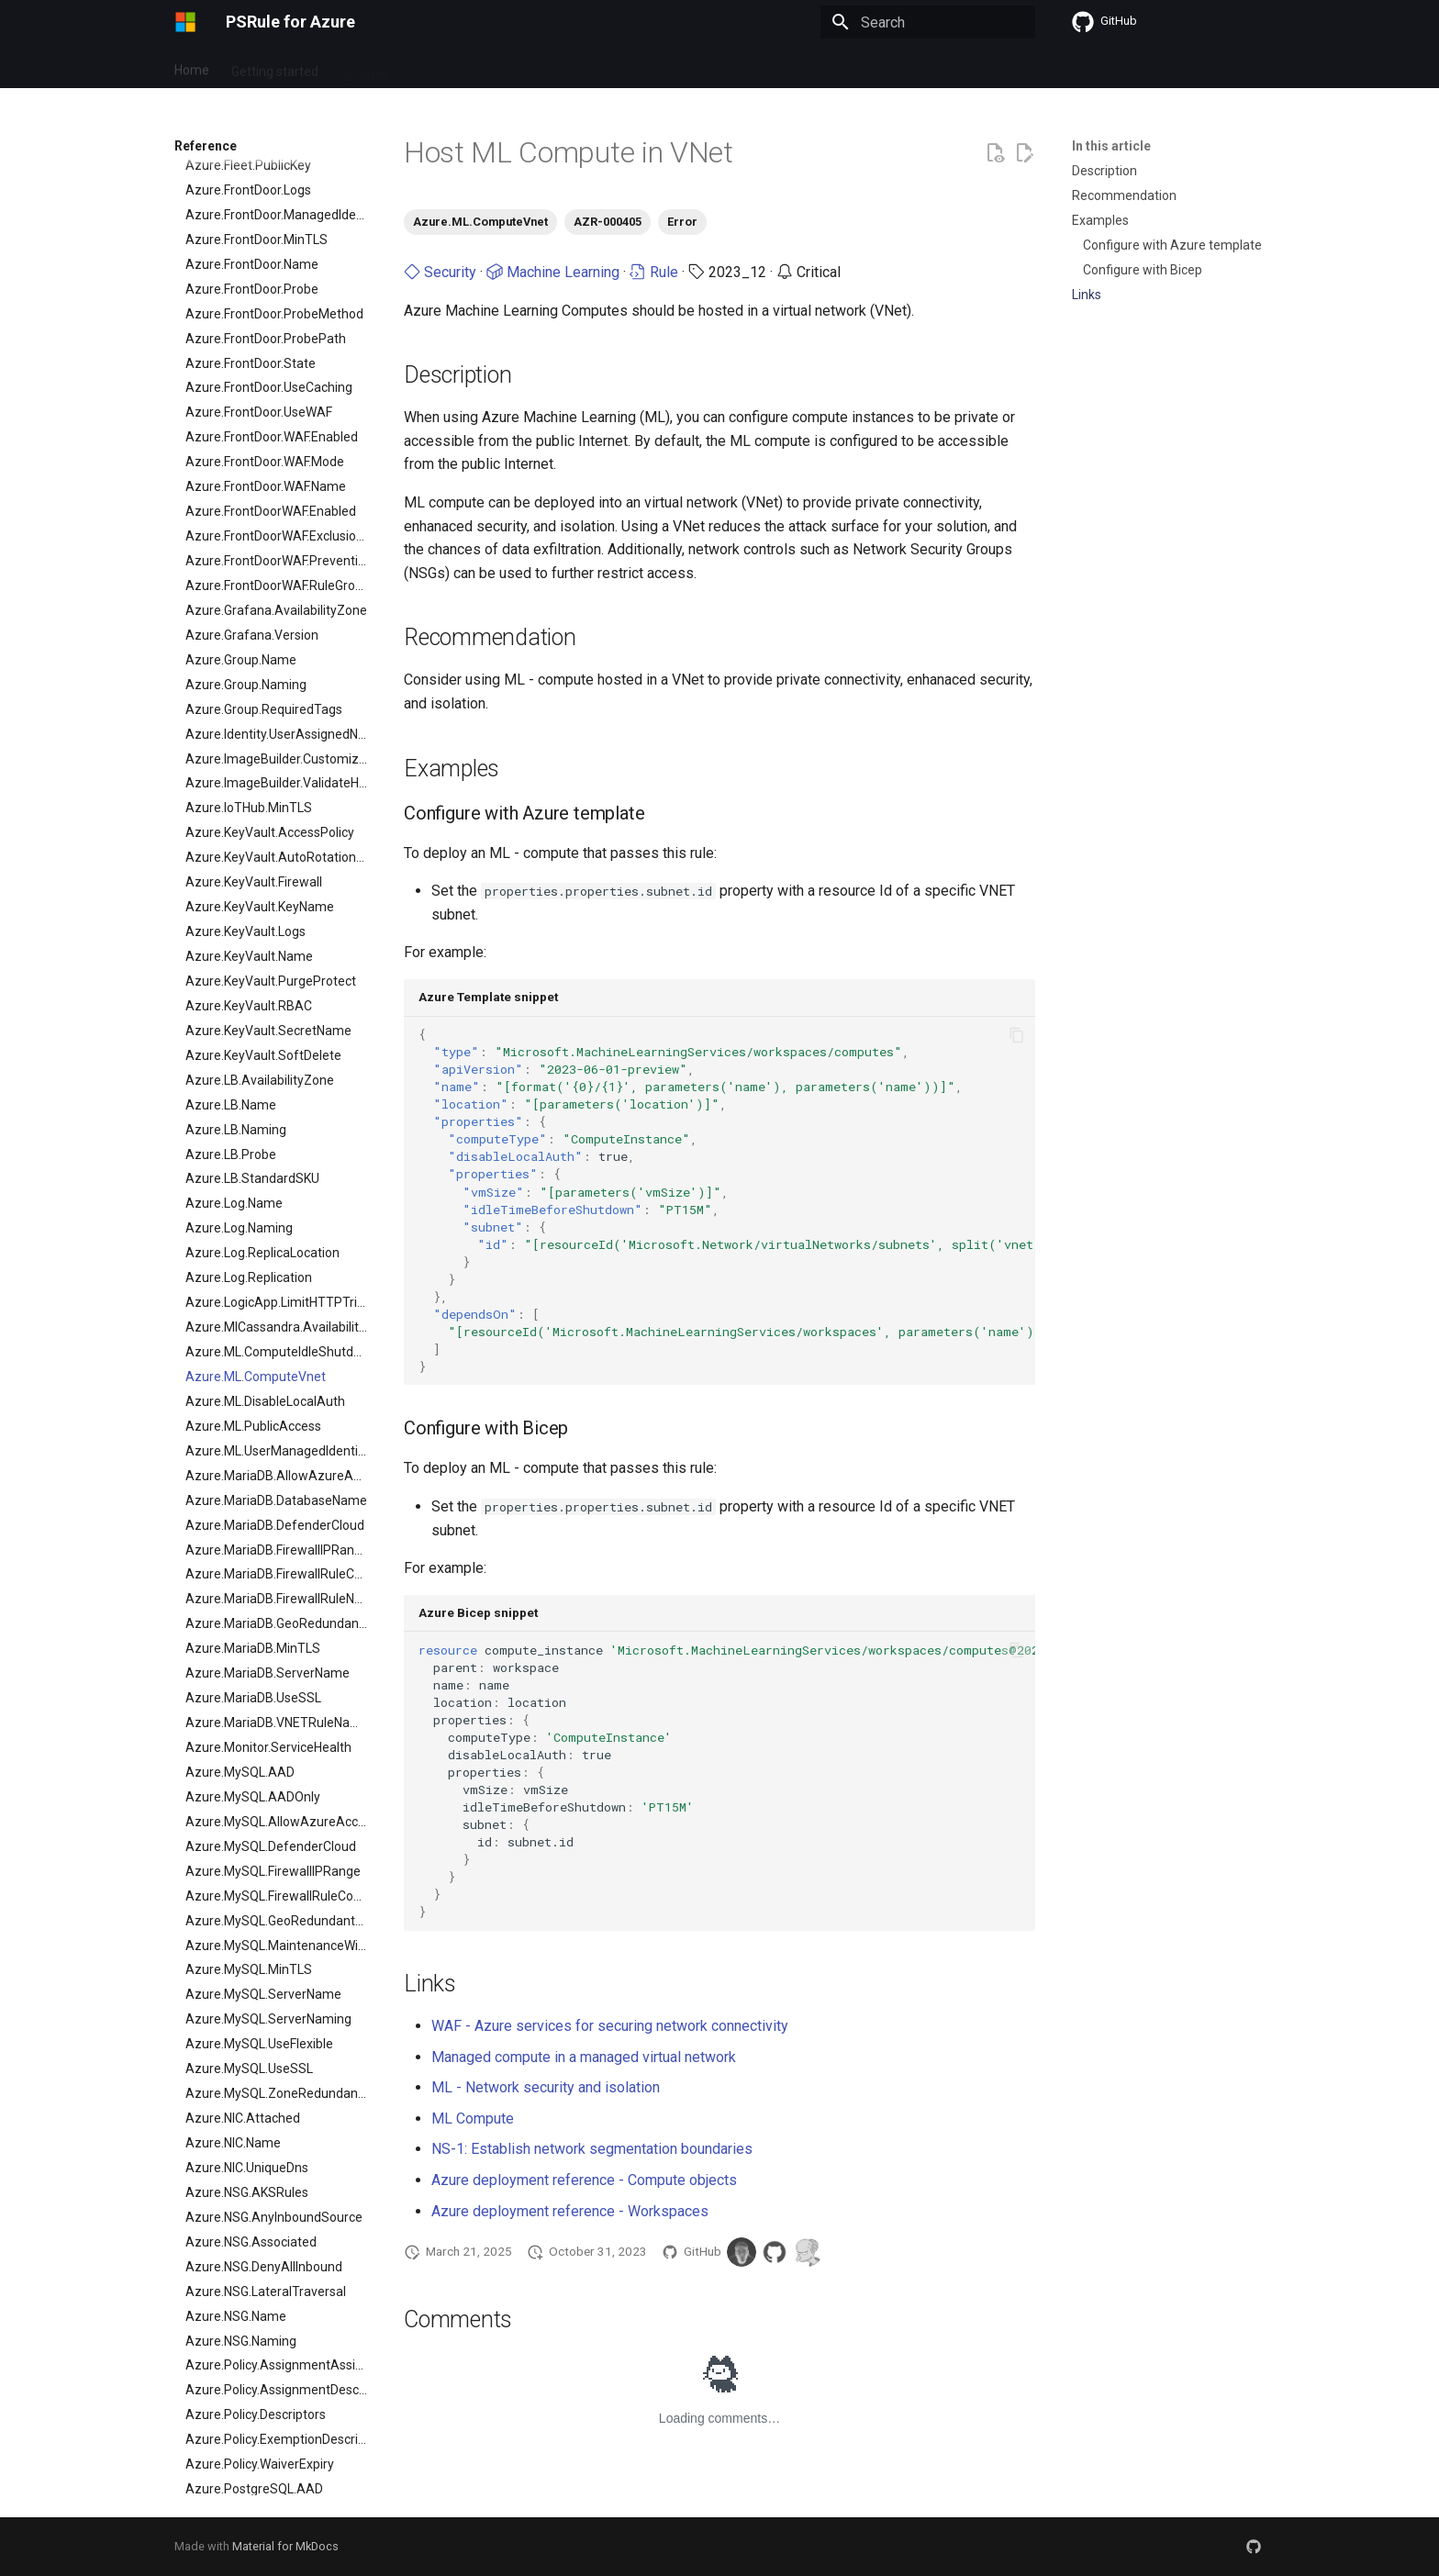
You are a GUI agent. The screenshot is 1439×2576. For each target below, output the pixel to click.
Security (440, 272)
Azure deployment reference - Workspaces (569, 2211)
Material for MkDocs (285, 2546)
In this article (1111, 146)
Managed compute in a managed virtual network (583, 2057)
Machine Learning (552, 272)
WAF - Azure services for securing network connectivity (609, 2026)
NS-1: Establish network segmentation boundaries (592, 2149)
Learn (651, 67)
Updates (364, 67)
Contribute (582, 67)
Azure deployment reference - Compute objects (584, 2180)
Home (191, 67)
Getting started (274, 67)
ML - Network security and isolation (545, 2087)
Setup (428, 67)
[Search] (927, 22)
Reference (499, 67)
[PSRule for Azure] (185, 22)
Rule (654, 272)
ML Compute (472, 2118)
